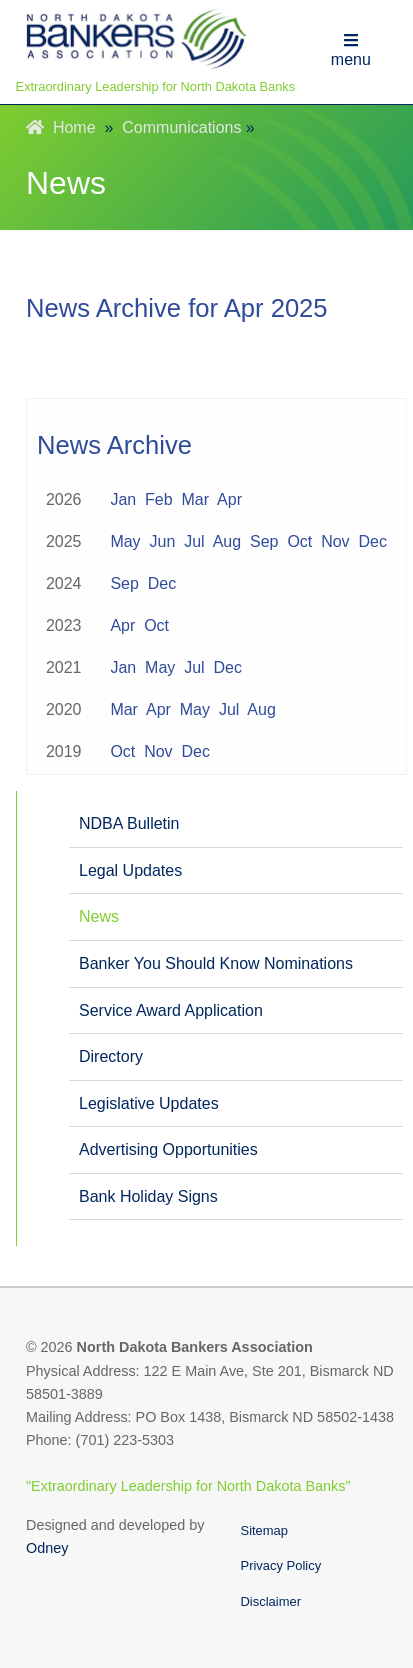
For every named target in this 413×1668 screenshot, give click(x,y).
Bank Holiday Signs (148, 1196)
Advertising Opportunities (168, 1149)
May (125, 541)
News (99, 916)
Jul (194, 541)
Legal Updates (130, 870)
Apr (229, 499)
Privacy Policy (281, 1565)
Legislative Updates (149, 1103)
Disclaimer (271, 1601)
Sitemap (265, 1530)
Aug (227, 541)
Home (61, 127)
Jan (123, 499)
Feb (159, 499)
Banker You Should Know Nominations (216, 963)
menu (351, 50)
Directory (111, 1056)
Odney (47, 1548)
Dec (373, 541)
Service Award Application (171, 1010)
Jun (163, 541)
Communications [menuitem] (181, 127)
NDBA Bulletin (129, 823)
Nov (335, 541)
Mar (196, 499)
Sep (264, 541)
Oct (299, 541)
